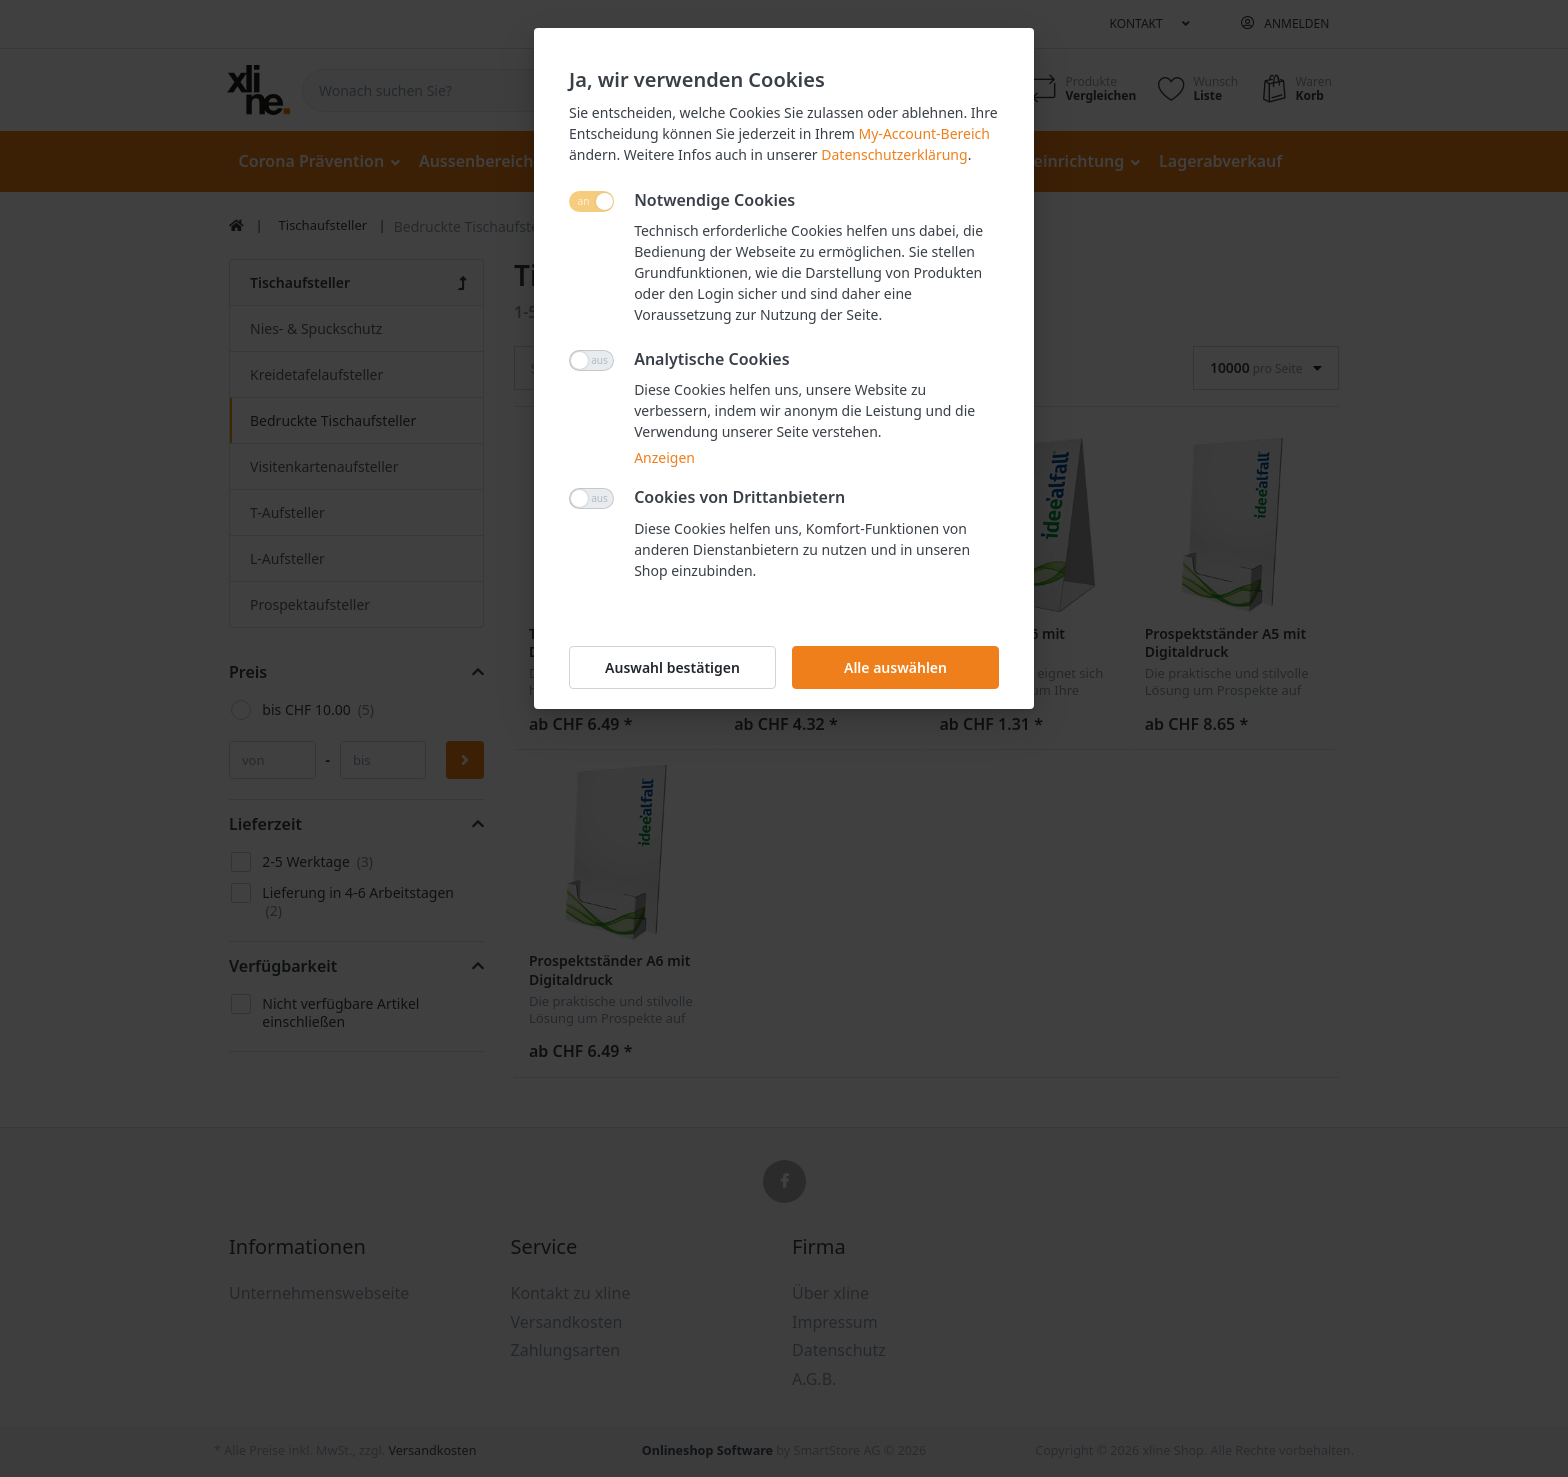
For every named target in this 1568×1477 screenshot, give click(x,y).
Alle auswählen (895, 667)
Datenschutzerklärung (894, 154)
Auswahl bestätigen (672, 667)
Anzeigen (664, 457)
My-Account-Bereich (924, 133)
